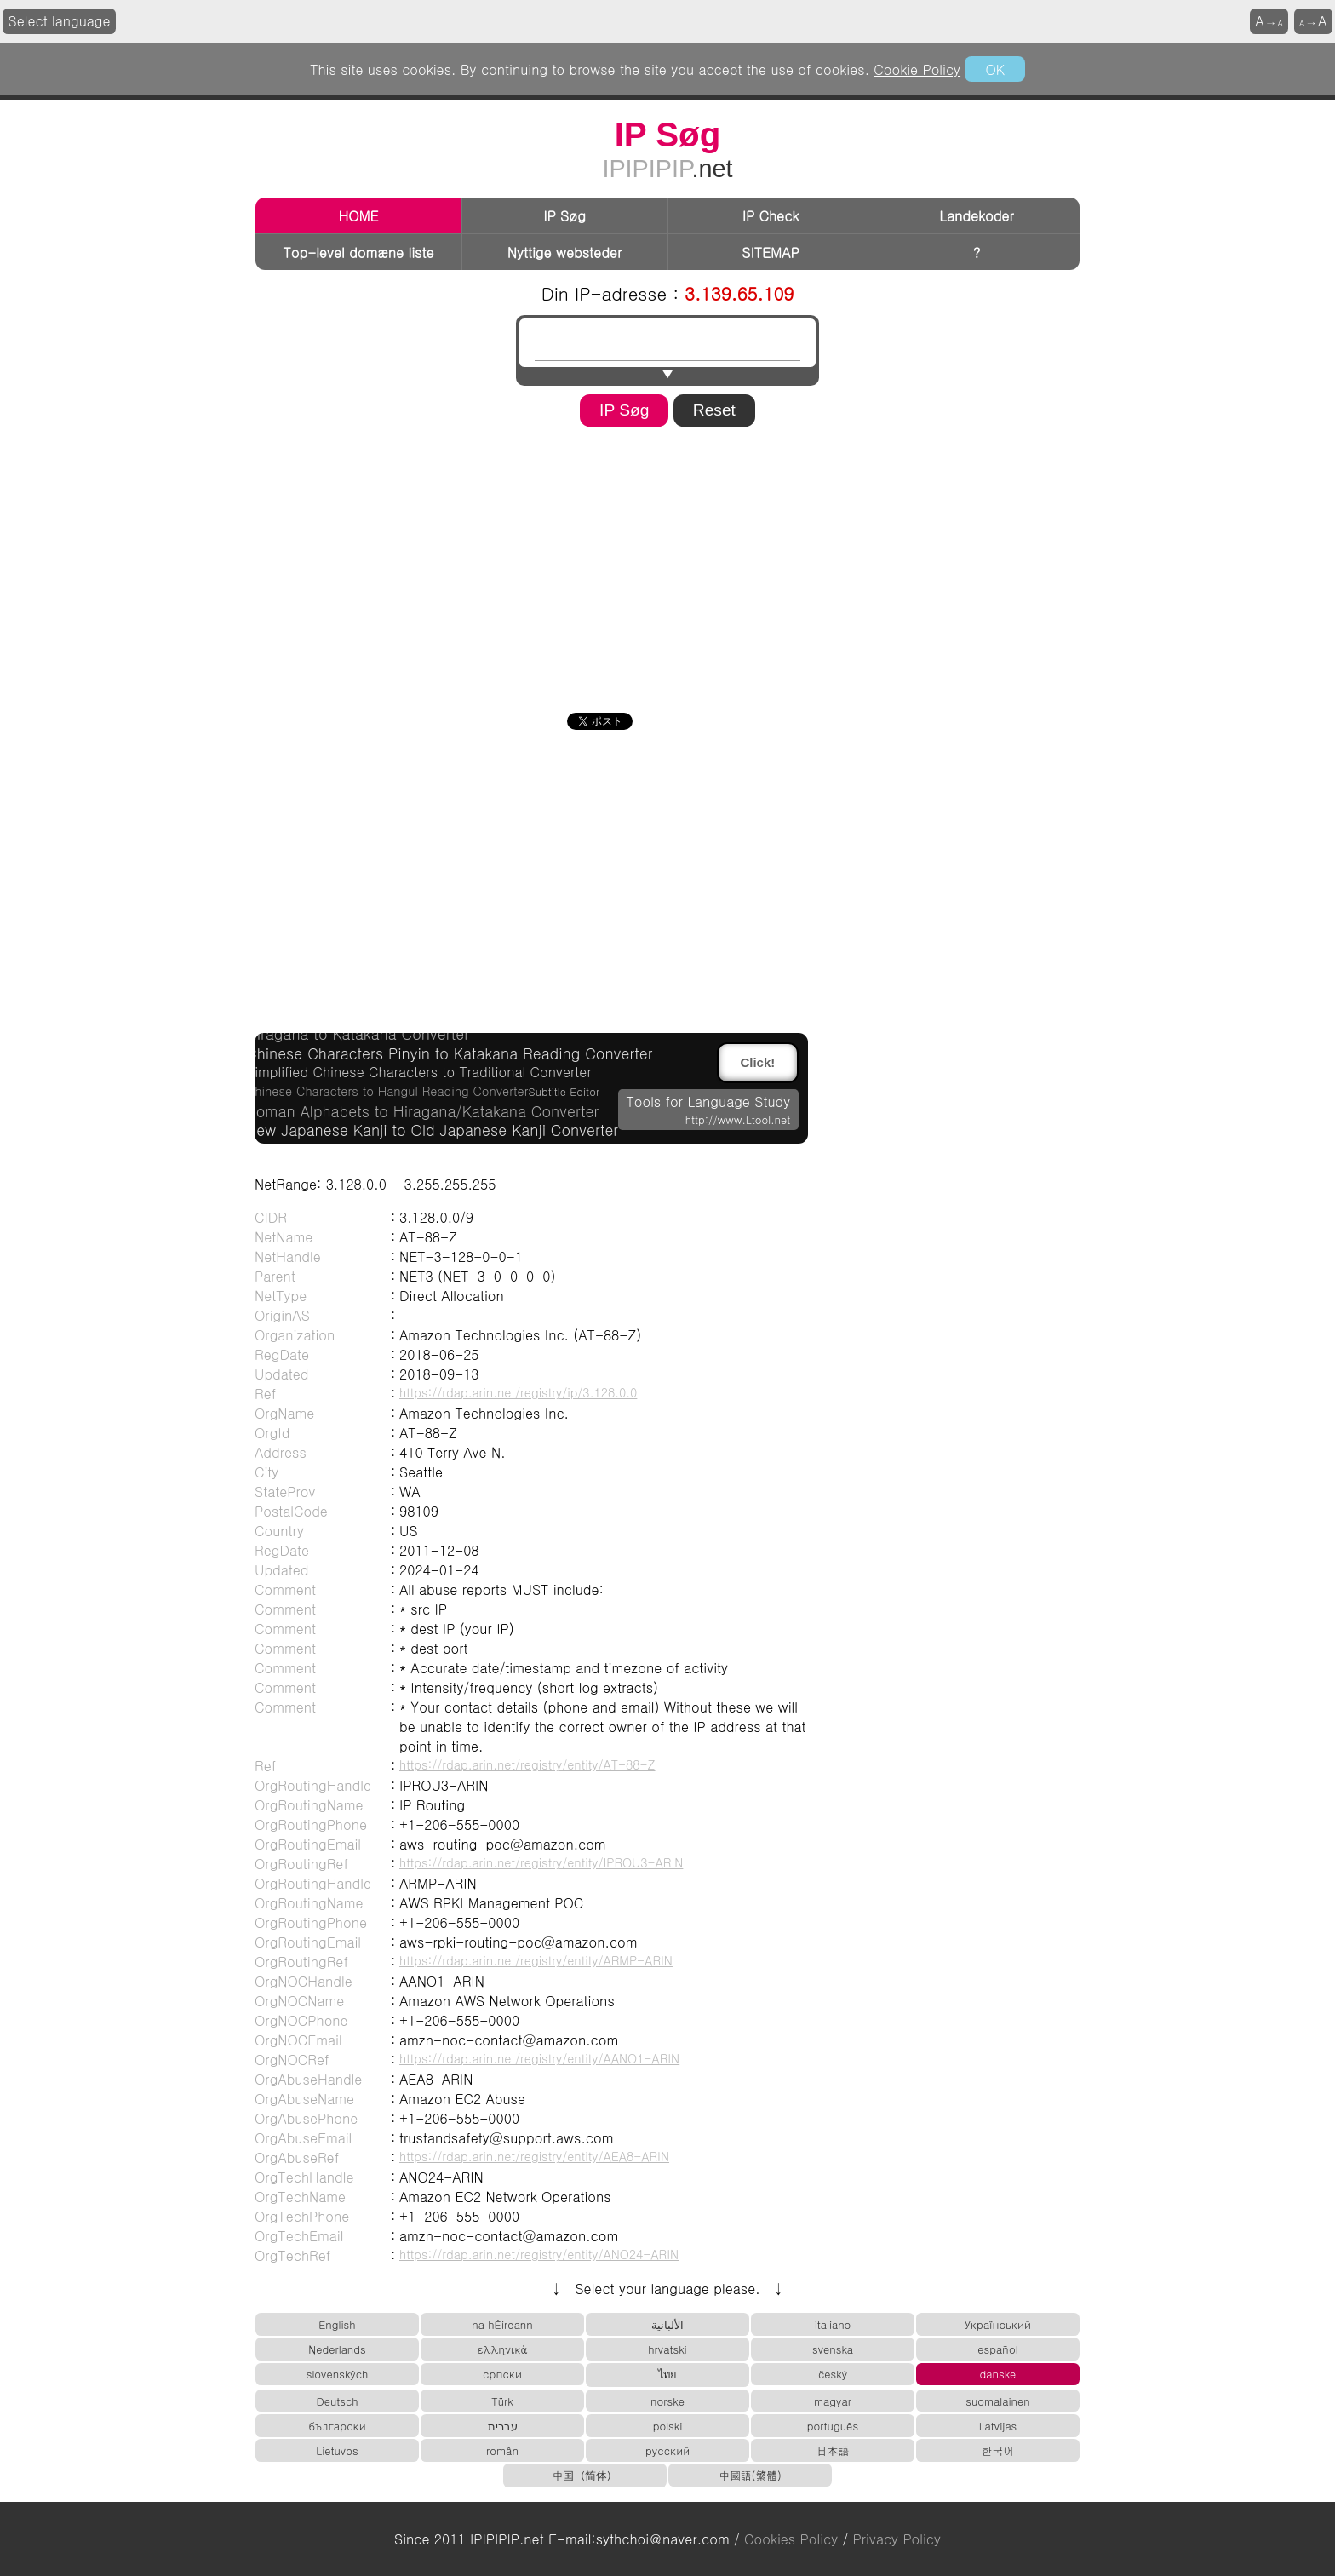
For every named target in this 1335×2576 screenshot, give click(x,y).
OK (994, 69)
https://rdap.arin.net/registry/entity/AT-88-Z (527, 1764)
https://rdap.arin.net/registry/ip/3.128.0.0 (518, 1392)
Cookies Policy (791, 2539)
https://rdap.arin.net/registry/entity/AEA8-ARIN (534, 2156)
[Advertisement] (667, 564)
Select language (60, 21)
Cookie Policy (917, 69)
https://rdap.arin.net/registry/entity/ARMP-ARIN (536, 1960)
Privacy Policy (897, 2539)
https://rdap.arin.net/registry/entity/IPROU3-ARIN (541, 1862)
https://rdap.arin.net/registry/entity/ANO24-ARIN (539, 2254)
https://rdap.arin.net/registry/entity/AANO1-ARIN (539, 2058)
